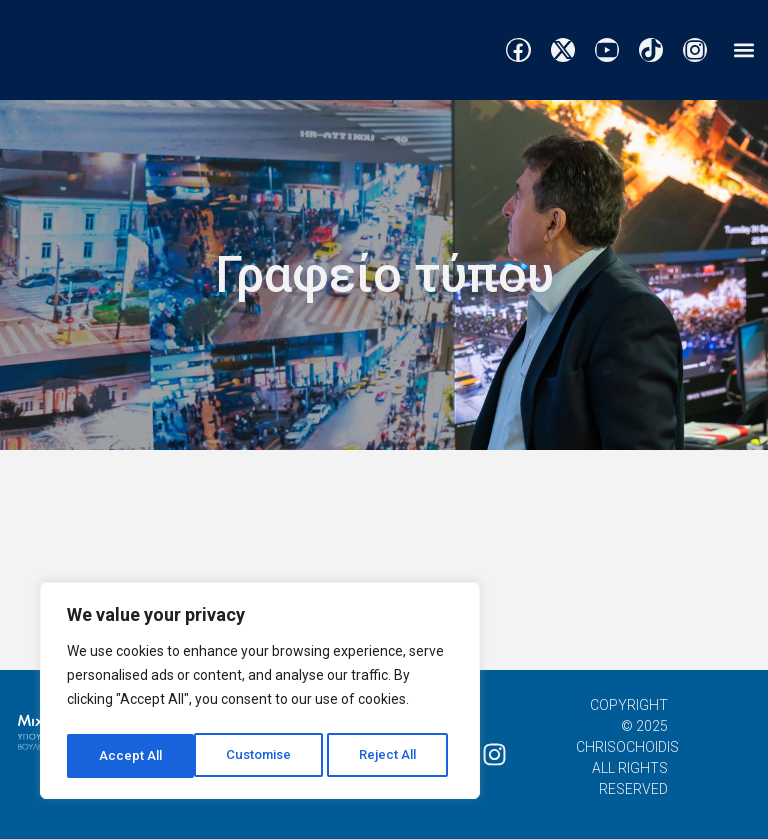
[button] (743, 50)
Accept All (391, 756)
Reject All (263, 756)
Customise (131, 756)
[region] (260, 694)
